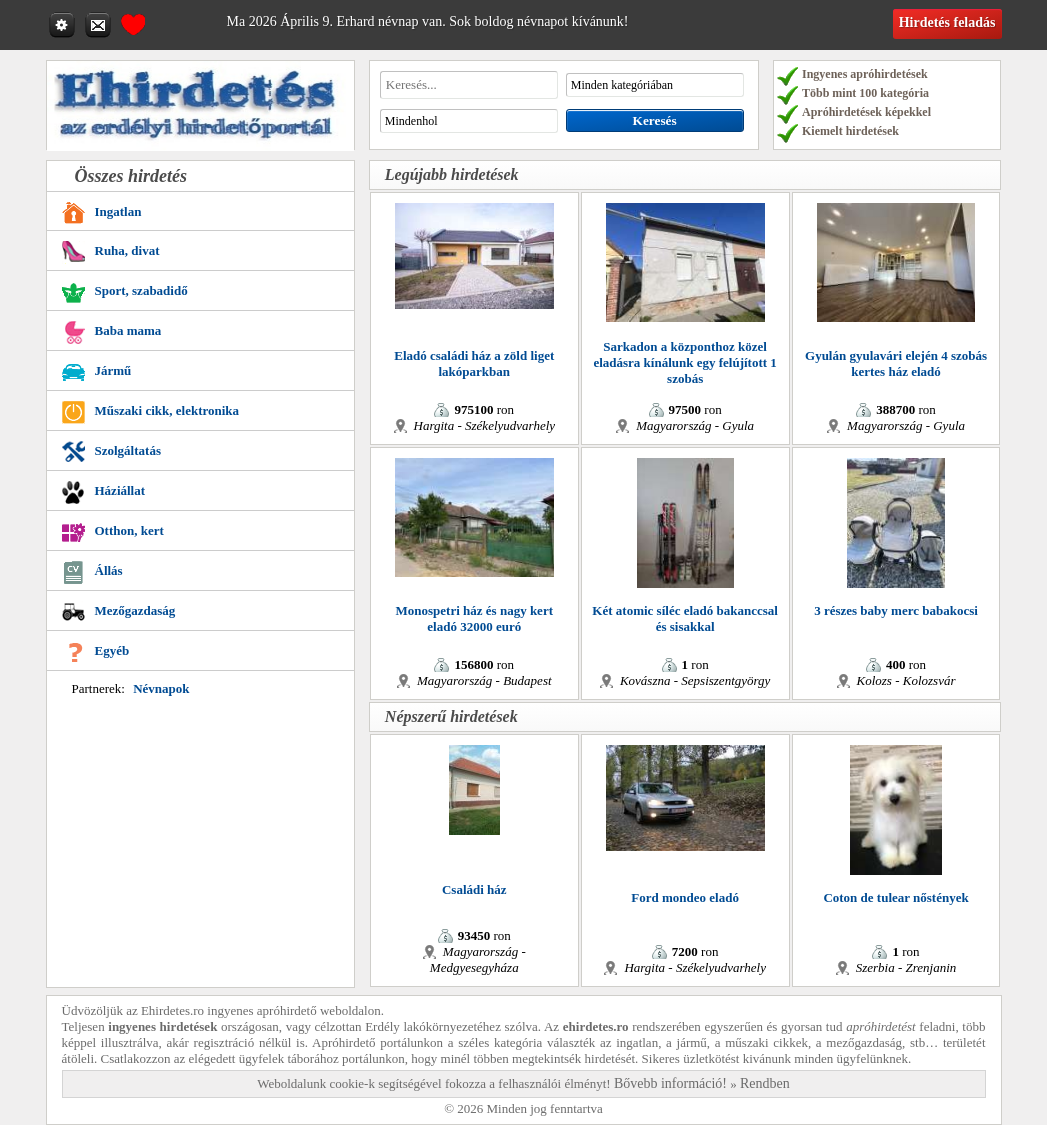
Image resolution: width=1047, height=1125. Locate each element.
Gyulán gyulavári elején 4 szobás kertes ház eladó (896, 363)
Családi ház (474, 889)
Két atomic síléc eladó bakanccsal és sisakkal (685, 618)
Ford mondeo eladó (685, 897)
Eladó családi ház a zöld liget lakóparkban (474, 363)
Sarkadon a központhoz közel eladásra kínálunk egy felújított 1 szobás (684, 362)
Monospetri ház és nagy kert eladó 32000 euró (474, 618)
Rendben (765, 1083)
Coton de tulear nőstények (895, 897)
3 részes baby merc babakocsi (896, 610)
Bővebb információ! (670, 1083)
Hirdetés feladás (947, 22)
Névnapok (161, 688)
